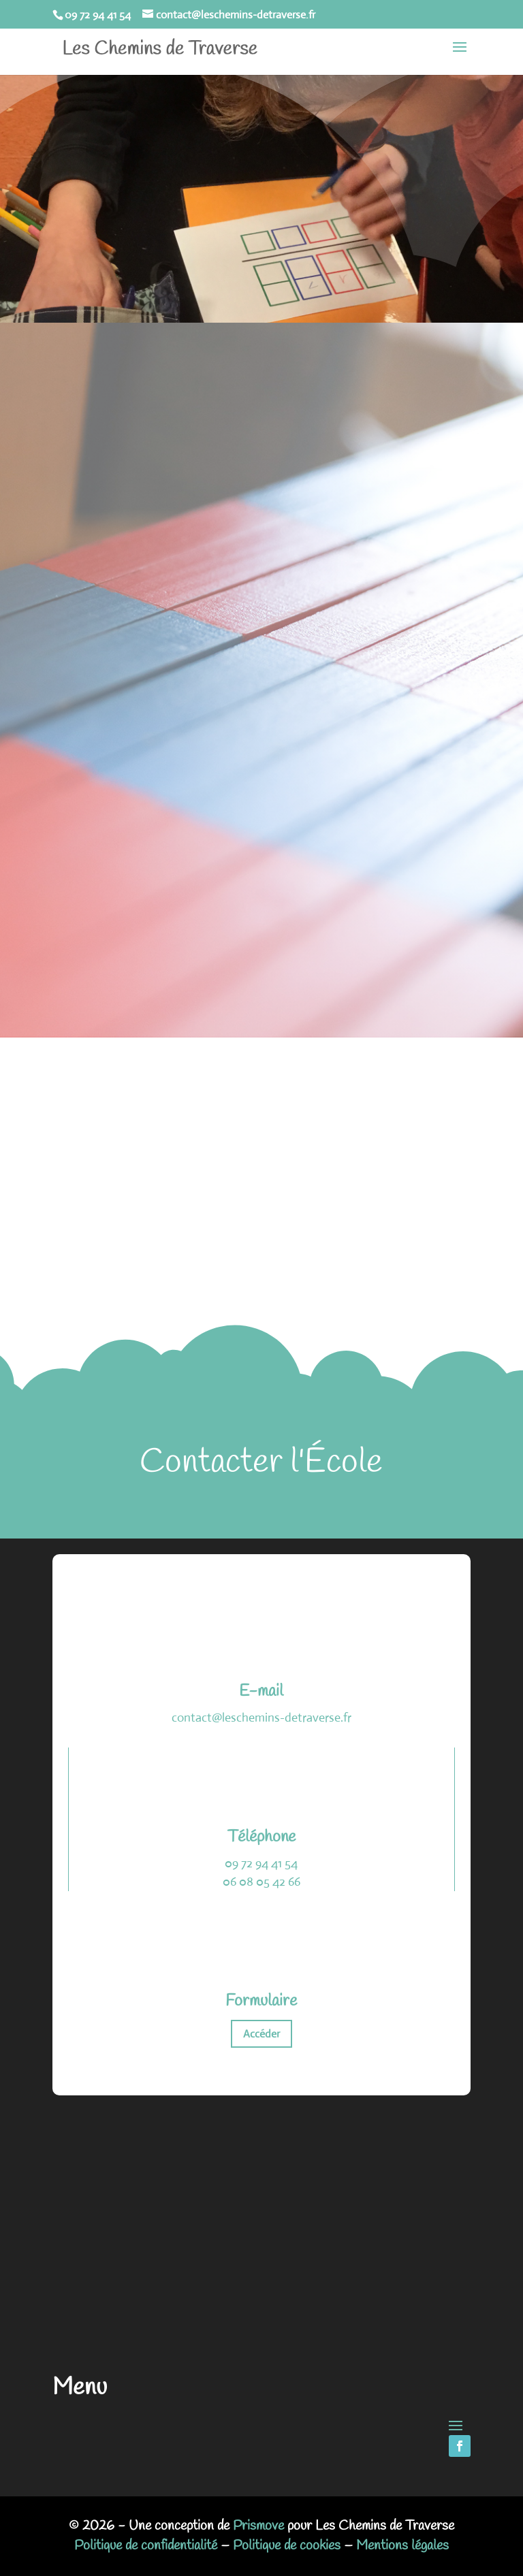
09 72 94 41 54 (261, 1863)
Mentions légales (402, 2546)
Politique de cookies (286, 2546)
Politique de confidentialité (145, 2546)
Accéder (261, 2034)
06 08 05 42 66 (261, 1881)
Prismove (258, 2526)
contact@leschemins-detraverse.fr (261, 1717)
